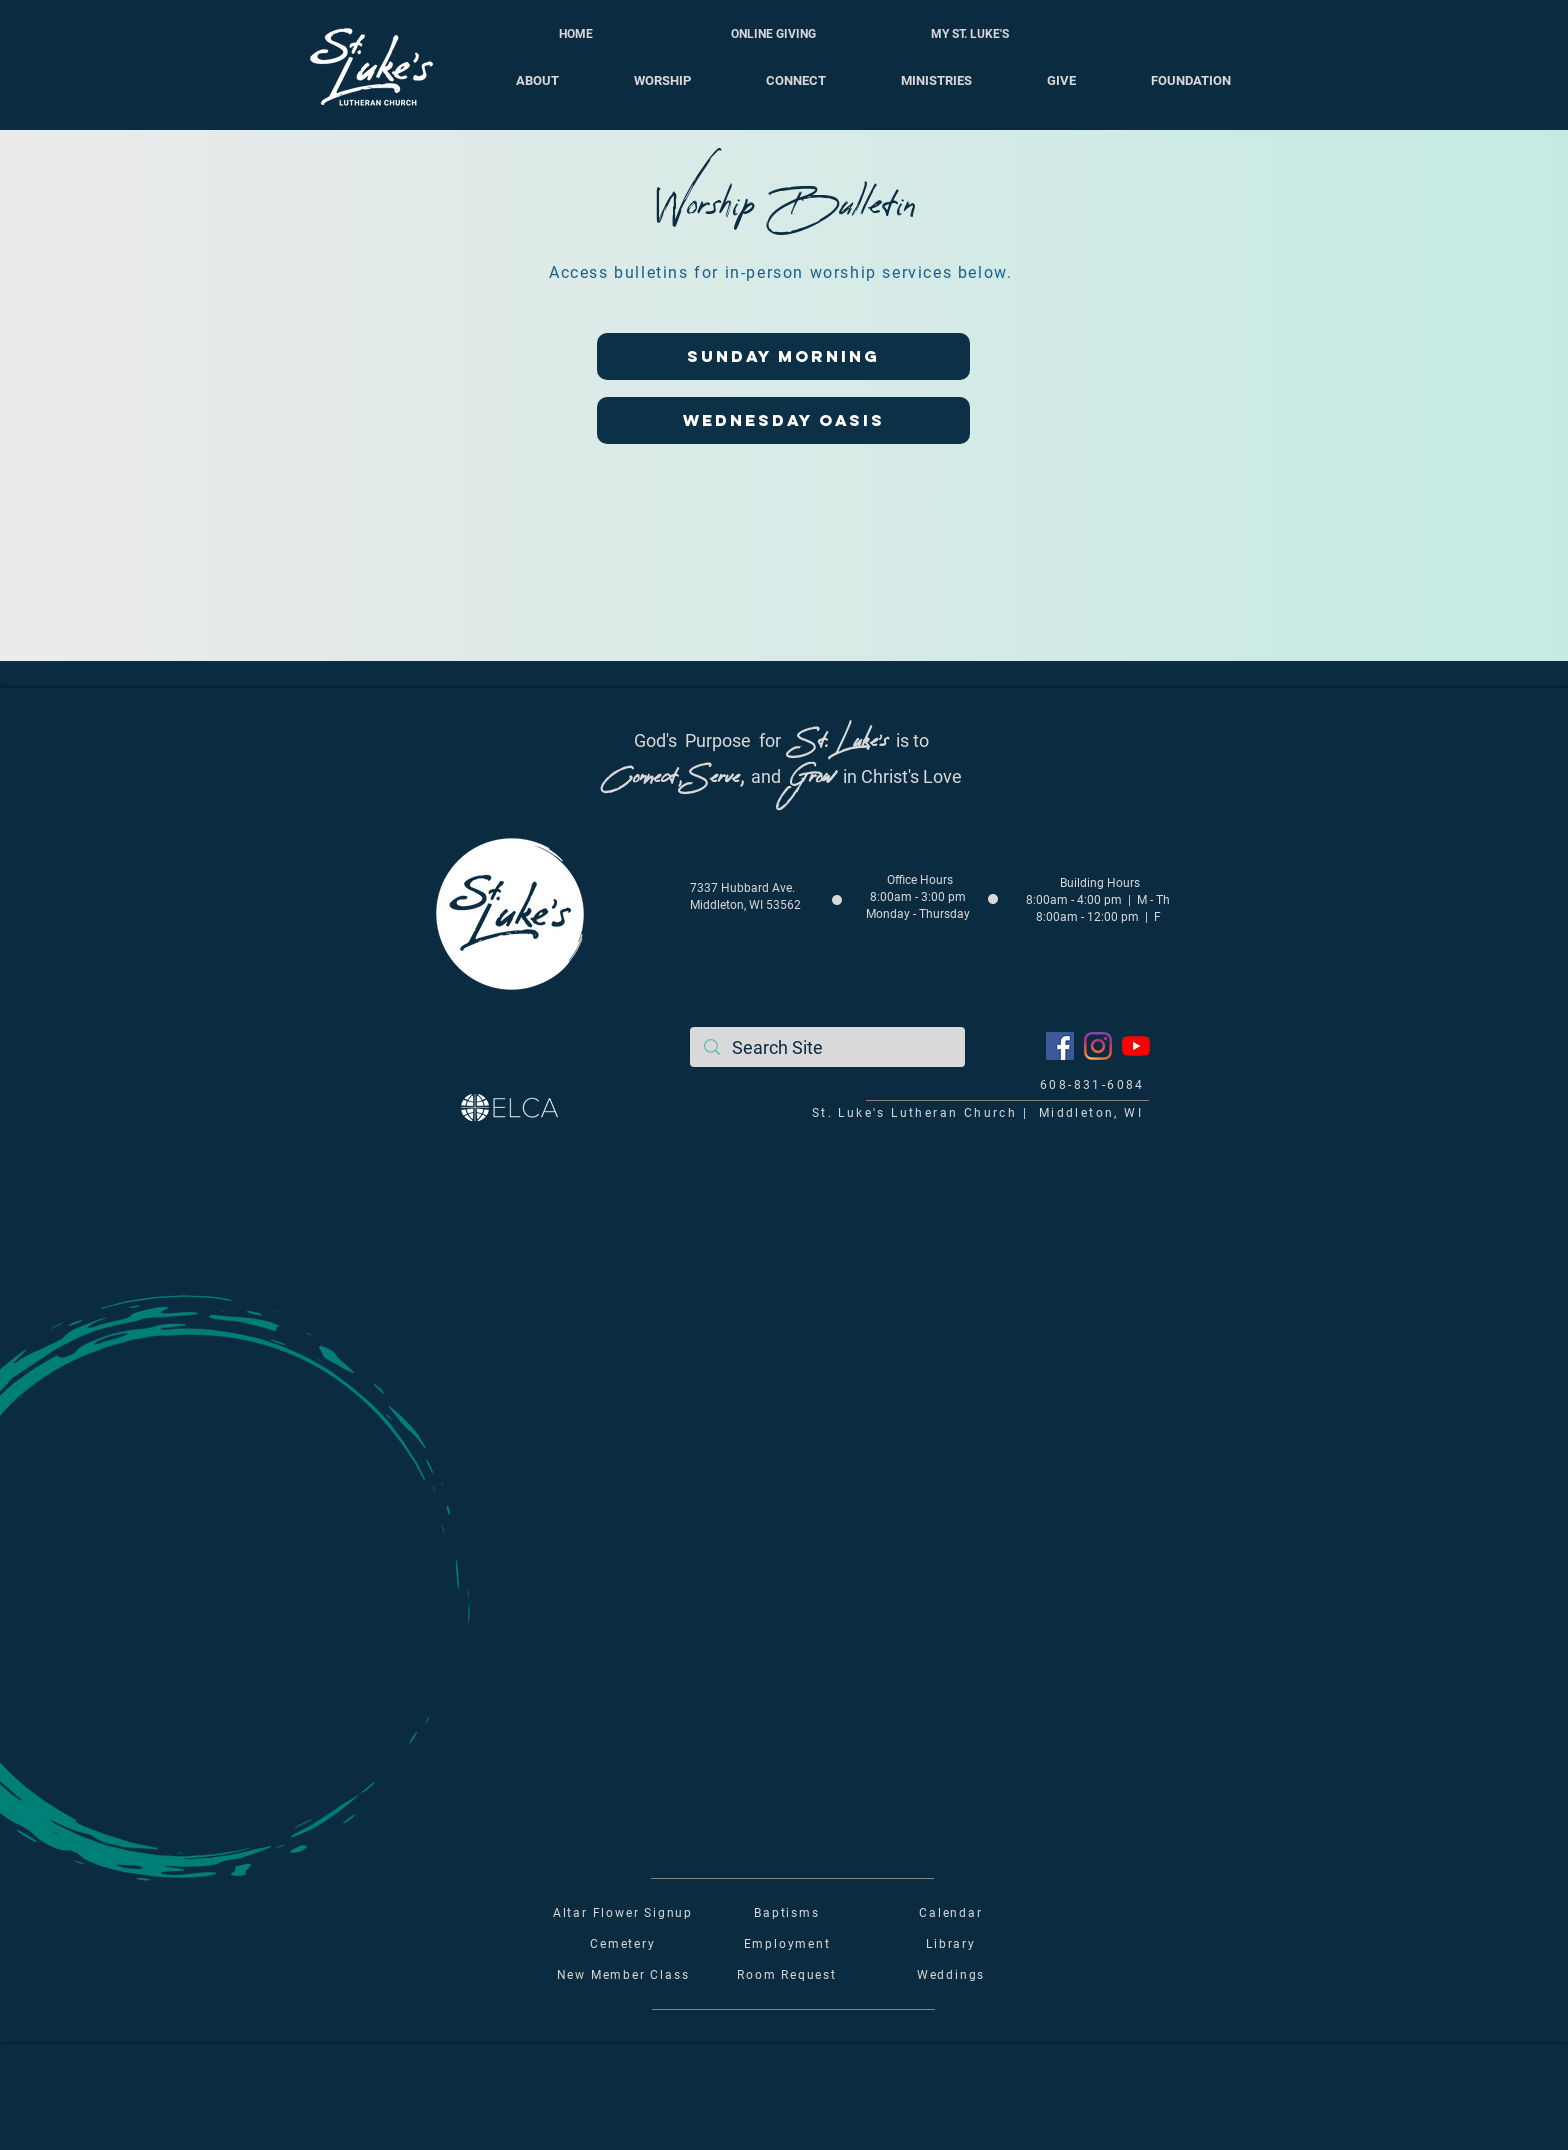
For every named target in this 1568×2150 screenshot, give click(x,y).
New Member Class (623, 1975)
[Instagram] (1098, 1046)
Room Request (787, 1975)
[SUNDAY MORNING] (783, 356)
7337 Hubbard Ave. (742, 888)
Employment (787, 1944)
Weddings (951, 1975)
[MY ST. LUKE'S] (970, 34)
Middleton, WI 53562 (745, 905)
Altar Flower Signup (623, 1913)
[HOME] (576, 34)
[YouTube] (1136, 1046)
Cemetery (622, 1944)
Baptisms (786, 1913)
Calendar (950, 1913)
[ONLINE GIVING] (773, 34)
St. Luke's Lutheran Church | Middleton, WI (977, 1113)
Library (951, 1944)
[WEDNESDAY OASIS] (783, 420)
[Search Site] (827, 1047)
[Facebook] (1060, 1046)
